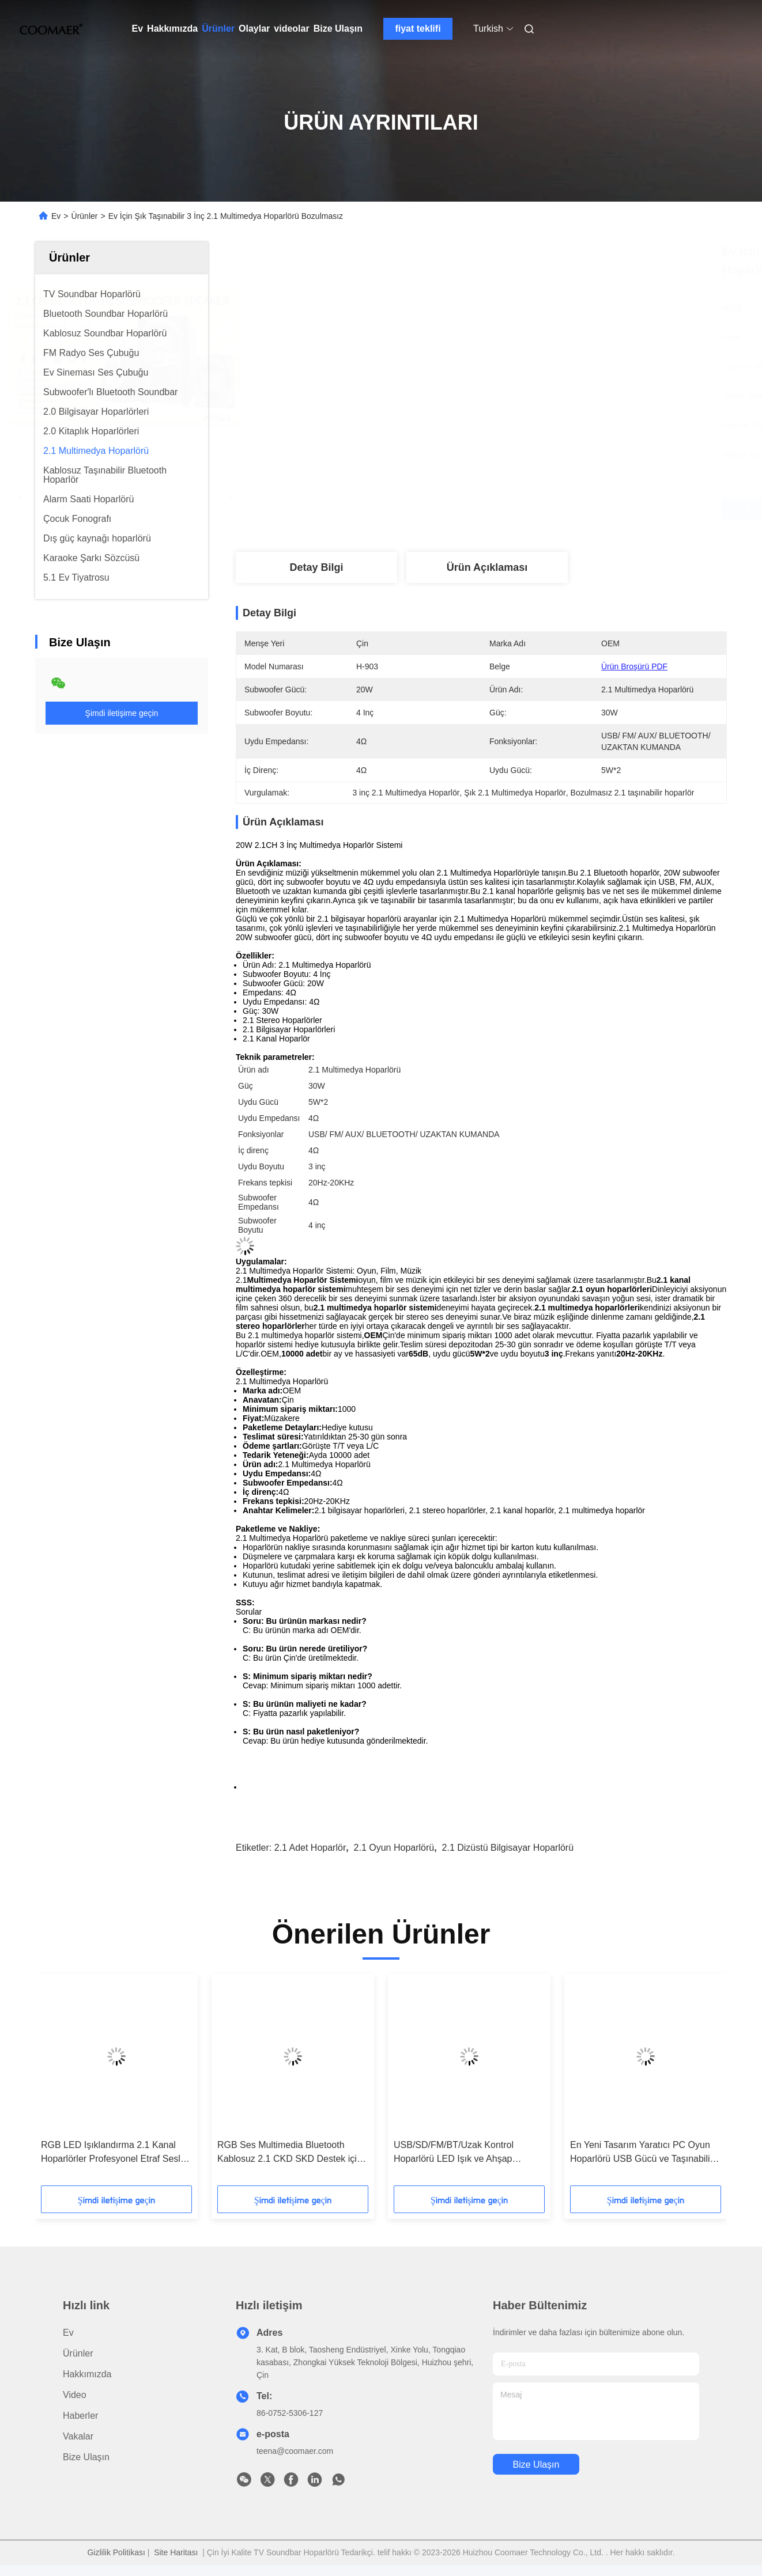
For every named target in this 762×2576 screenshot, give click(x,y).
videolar (291, 28)
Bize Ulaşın (338, 28)
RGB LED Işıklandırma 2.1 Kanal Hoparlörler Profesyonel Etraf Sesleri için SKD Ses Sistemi (116, 2153)
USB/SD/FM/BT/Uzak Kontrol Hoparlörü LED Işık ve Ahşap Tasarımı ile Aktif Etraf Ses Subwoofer (454, 2153)
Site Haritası (176, 2552)
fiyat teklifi (417, 28)
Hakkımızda (172, 28)
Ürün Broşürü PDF (634, 666)
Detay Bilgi (316, 567)
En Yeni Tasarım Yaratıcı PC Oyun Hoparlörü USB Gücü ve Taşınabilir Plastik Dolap (641, 2153)
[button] (68, 2083)
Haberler (80, 2415)
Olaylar (254, 28)
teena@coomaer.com (294, 2451)
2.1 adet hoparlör (310, 1848)
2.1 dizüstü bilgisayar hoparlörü (508, 1848)
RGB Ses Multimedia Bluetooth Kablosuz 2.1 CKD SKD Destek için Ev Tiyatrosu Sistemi (289, 2153)
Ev (138, 28)
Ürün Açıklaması (487, 567)
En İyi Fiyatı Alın (543, 509)
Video (74, 2395)
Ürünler (218, 28)
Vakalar (78, 2436)
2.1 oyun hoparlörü (394, 1848)
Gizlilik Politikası (116, 2552)
